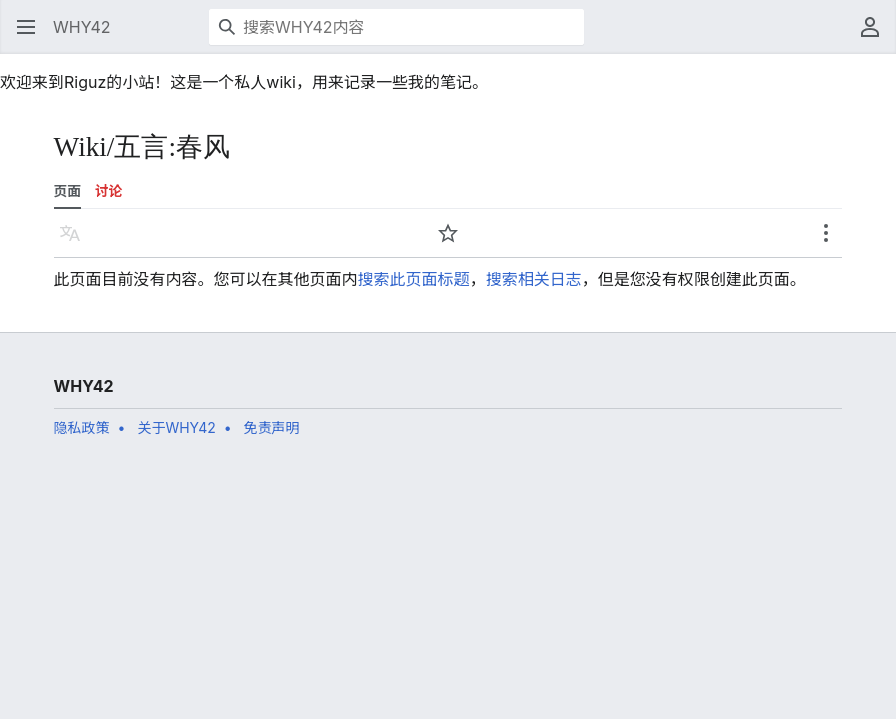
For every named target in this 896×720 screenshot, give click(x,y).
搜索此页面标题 (414, 279)
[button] (26, 27)
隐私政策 (82, 427)
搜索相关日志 (534, 279)
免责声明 (272, 427)
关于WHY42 (176, 427)
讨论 (108, 191)
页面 (67, 191)
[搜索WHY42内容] (396, 27)
